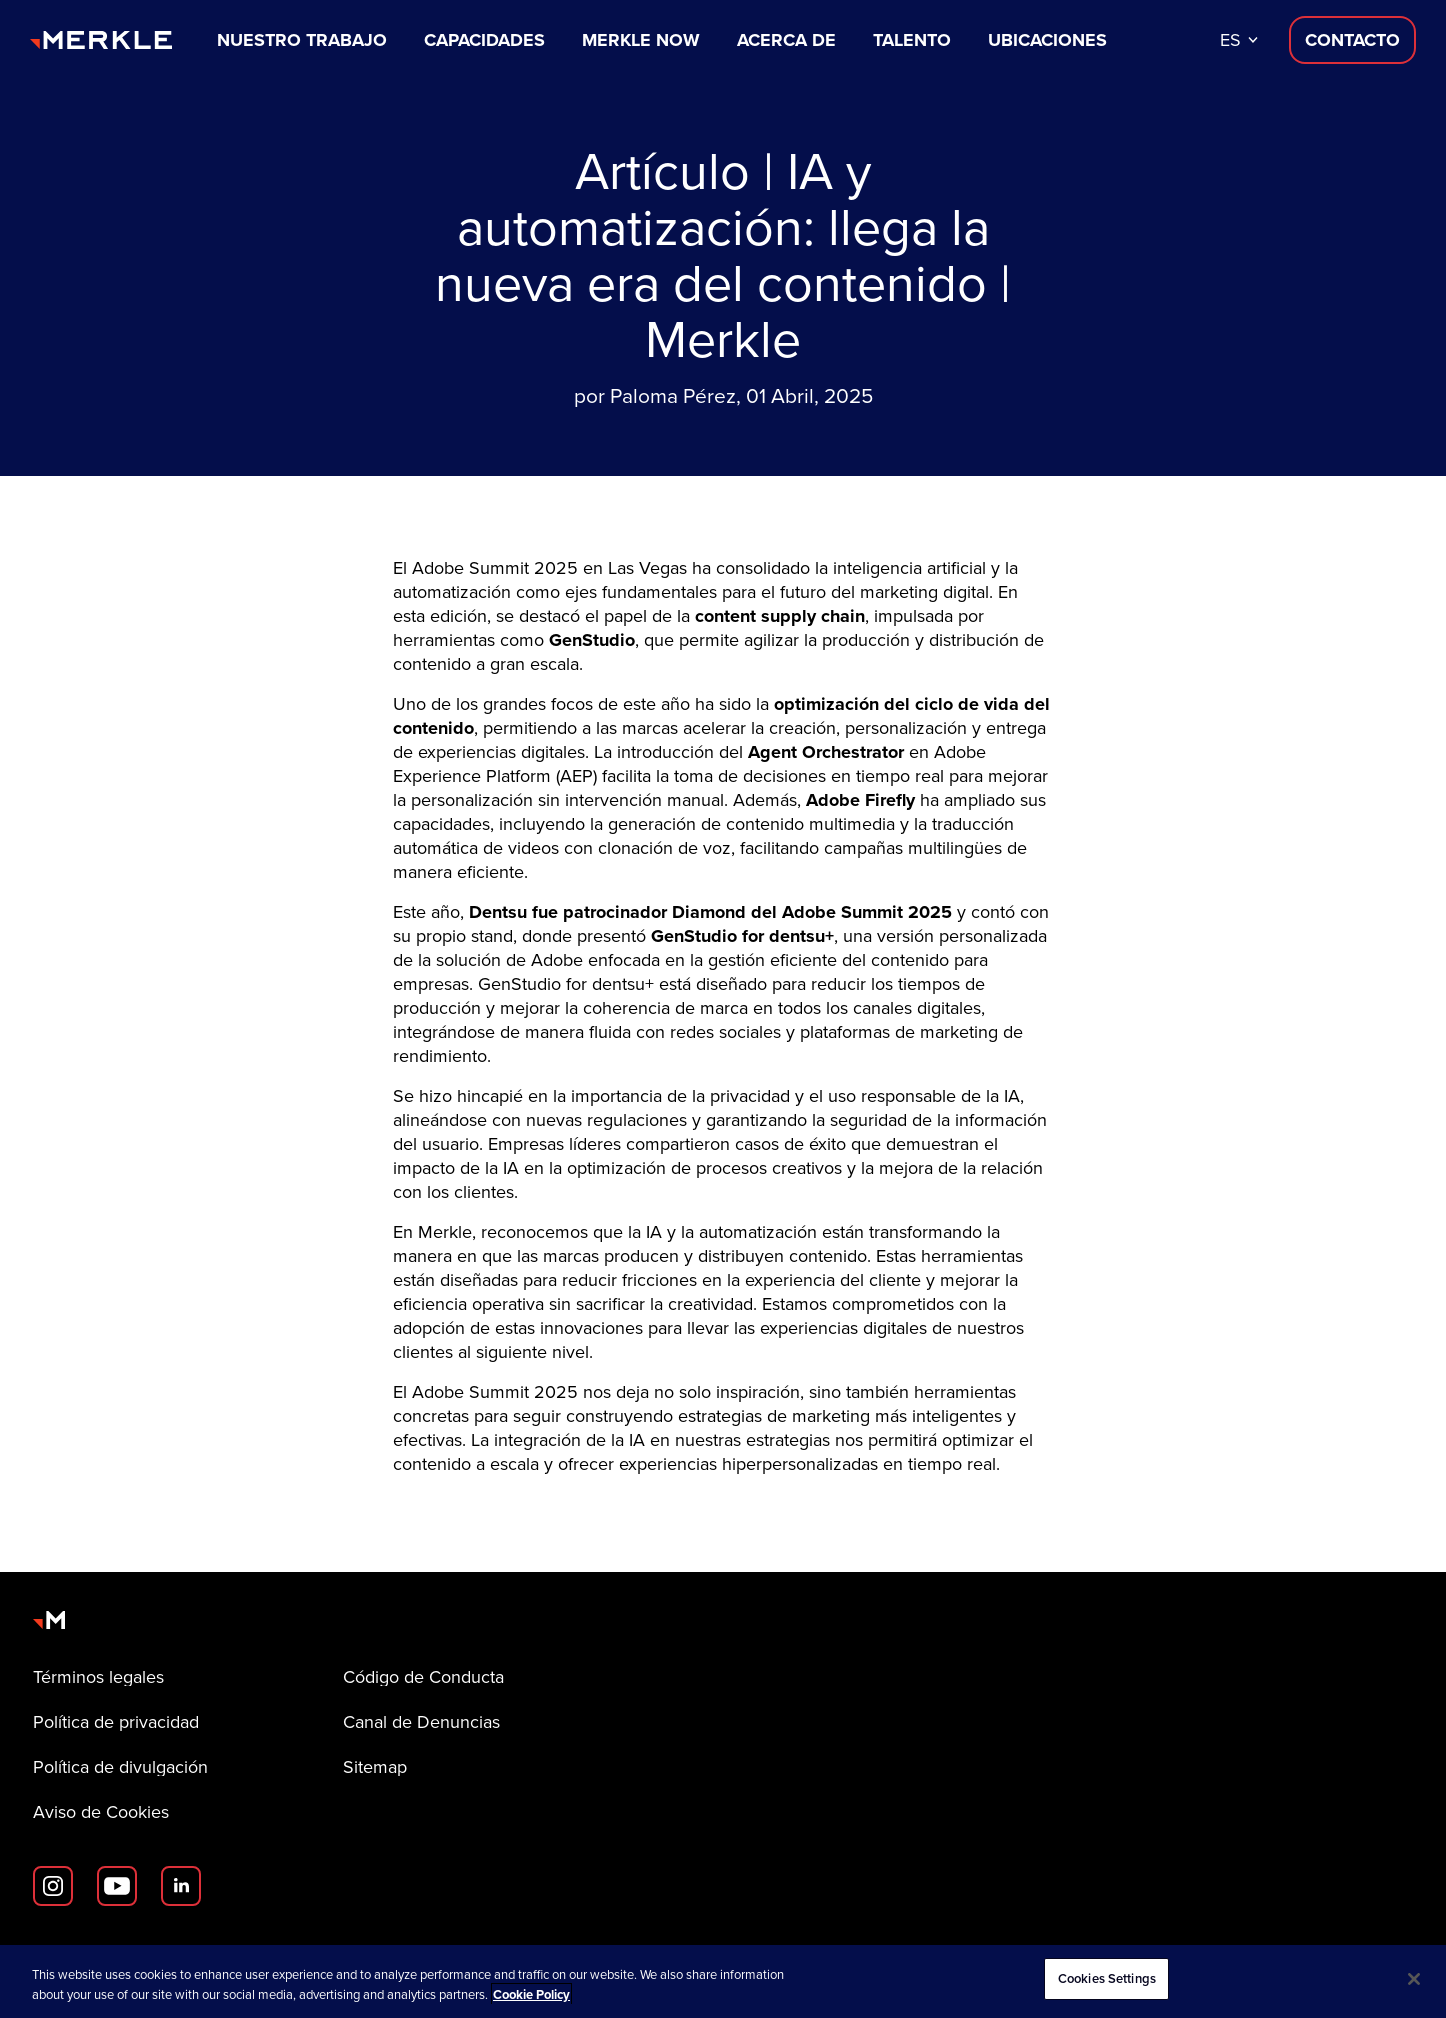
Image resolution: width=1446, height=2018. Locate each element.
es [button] (1230, 40)
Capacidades (484, 40)
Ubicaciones (1047, 40)
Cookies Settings (1107, 1978)
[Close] (1414, 1979)
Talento (912, 40)
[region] (723, 1981)
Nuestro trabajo (302, 40)
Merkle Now (641, 40)
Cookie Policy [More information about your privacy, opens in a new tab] (531, 1994)
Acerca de (786, 40)
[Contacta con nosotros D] (1352, 40)
